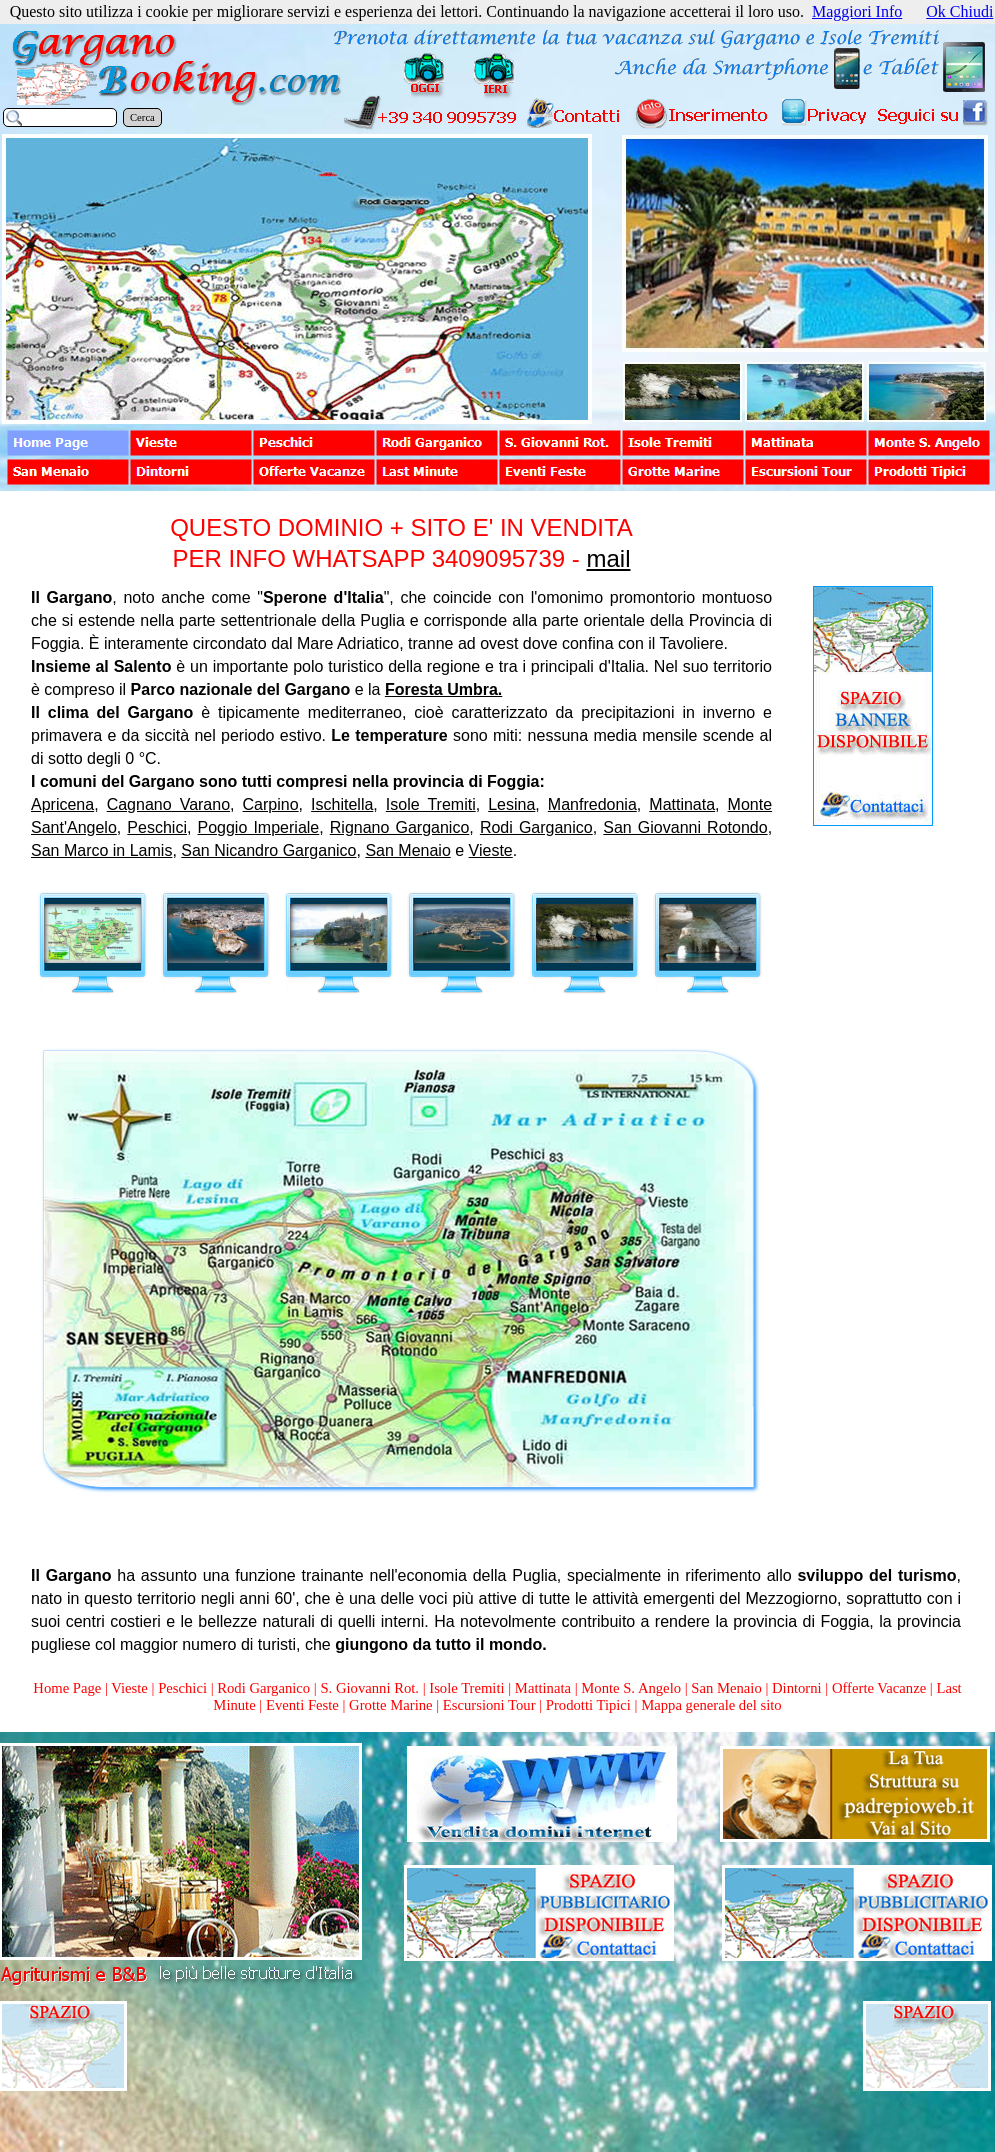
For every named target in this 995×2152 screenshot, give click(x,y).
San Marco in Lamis (101, 850)
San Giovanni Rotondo (685, 827)
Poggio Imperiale (259, 827)
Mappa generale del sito (711, 1705)
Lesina (511, 804)
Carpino (271, 804)
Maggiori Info (857, 11)
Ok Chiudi (959, 11)
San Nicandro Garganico (268, 850)
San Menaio (407, 850)
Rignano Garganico (400, 827)
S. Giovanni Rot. (369, 1688)
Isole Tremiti (431, 804)
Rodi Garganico (536, 827)
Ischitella (342, 804)
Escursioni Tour (489, 1705)
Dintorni (797, 1688)
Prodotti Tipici (588, 1705)
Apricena (62, 804)
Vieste (491, 850)
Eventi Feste (304, 1705)
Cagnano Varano (168, 804)
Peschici (157, 827)
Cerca (142, 117)
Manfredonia (592, 804)
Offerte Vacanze (879, 1688)
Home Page (67, 1688)
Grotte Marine (390, 1705)
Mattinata (682, 804)
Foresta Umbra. (443, 689)
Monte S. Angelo (631, 1688)
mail (608, 558)
